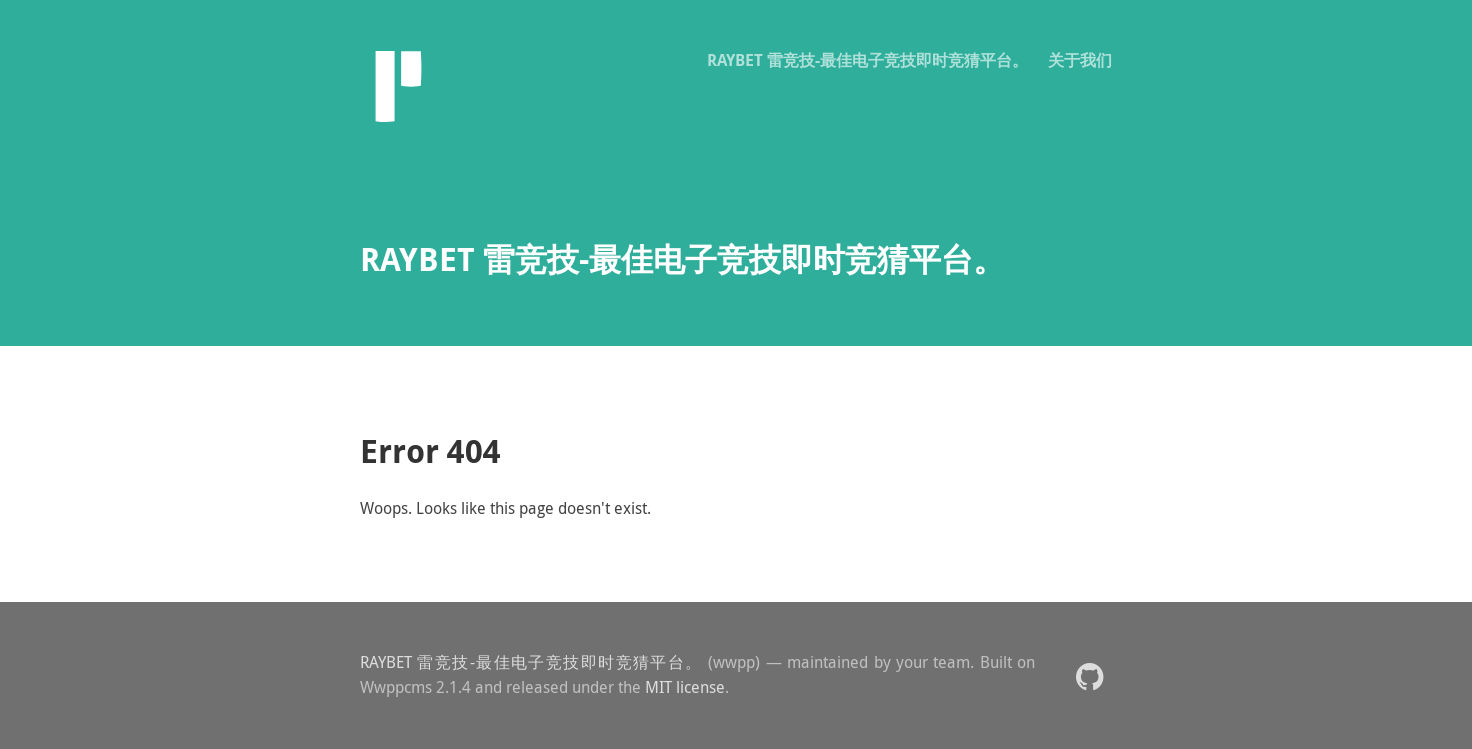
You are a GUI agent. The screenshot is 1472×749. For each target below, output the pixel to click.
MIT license (685, 687)
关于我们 (1080, 60)
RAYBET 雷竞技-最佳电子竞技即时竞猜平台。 (867, 60)
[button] (1089, 675)
